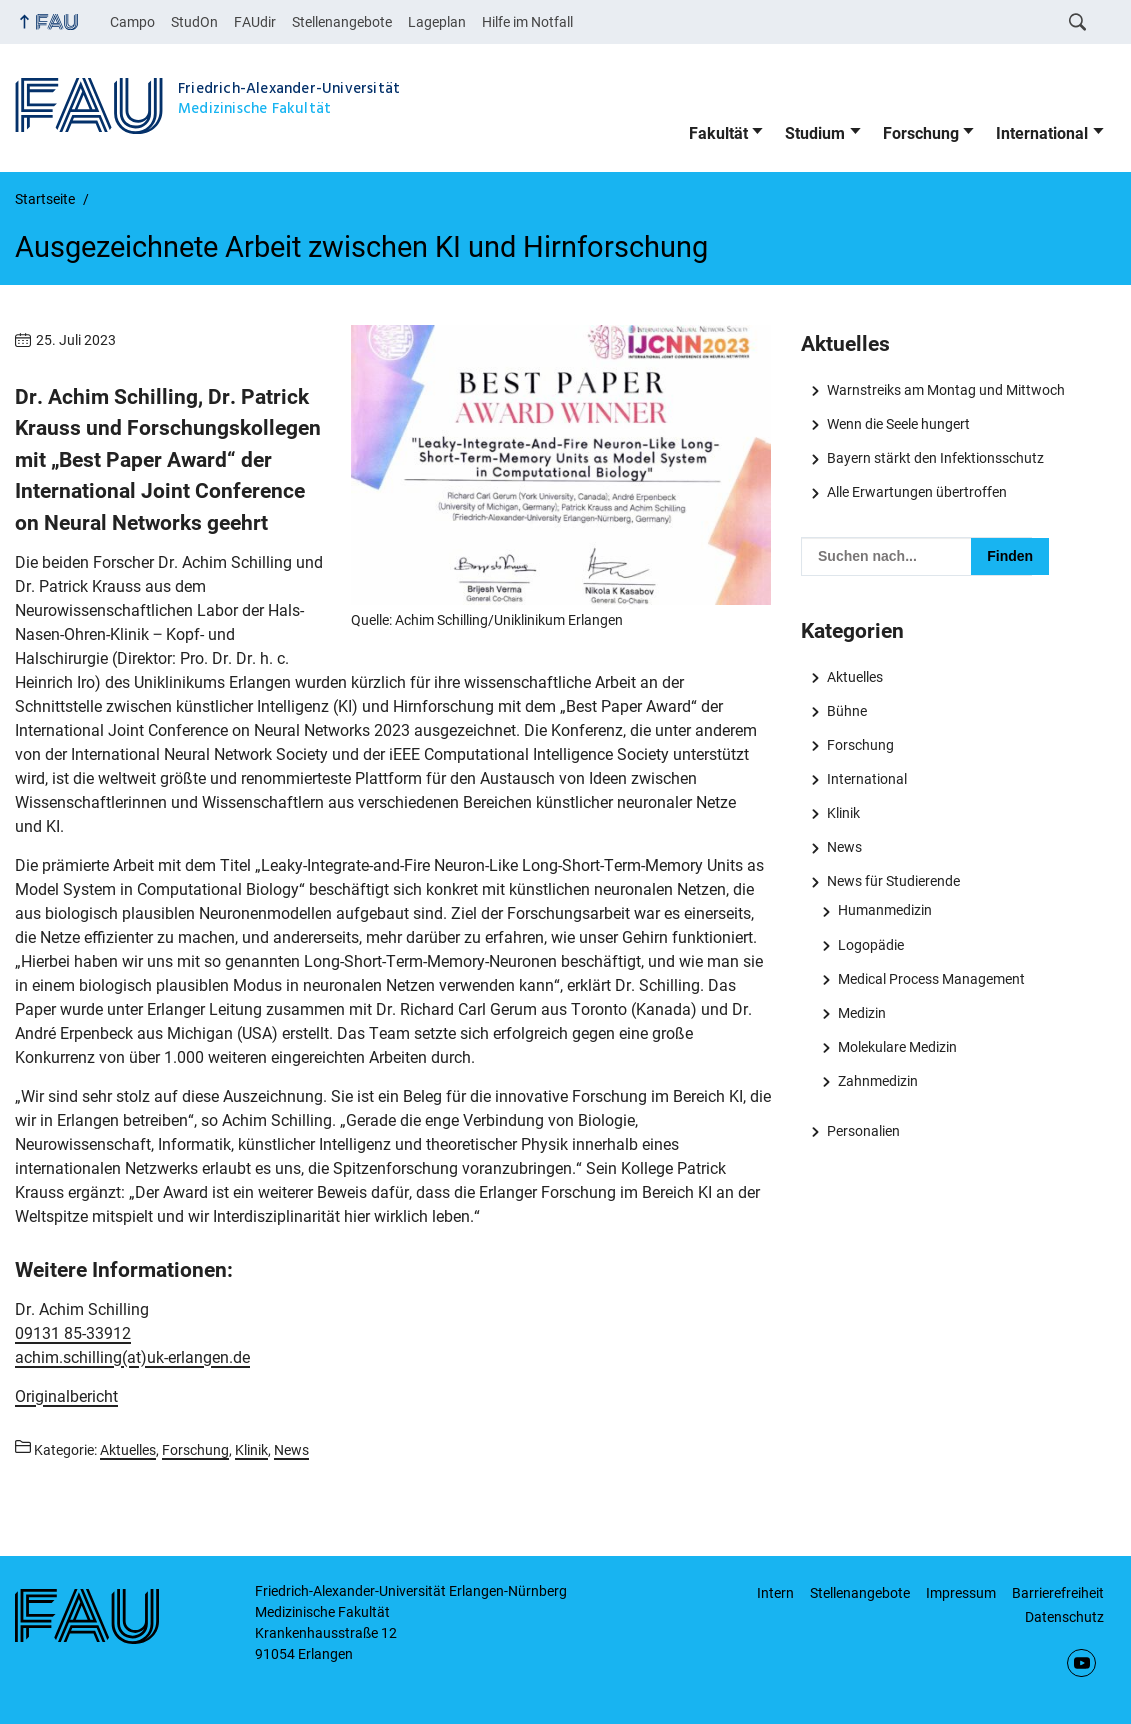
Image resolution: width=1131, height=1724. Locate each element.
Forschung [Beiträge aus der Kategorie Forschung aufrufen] (195, 1450)
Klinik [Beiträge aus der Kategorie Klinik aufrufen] (251, 1450)
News (844, 847)
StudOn (194, 22)
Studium (815, 133)
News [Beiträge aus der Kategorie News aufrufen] (291, 1450)
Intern (775, 1593)
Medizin (862, 1013)
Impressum (961, 1593)
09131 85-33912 (73, 1333)
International (1042, 133)
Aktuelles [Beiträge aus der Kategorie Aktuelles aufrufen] (128, 1450)
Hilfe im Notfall (527, 22)
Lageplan (437, 22)
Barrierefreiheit (1058, 1593)
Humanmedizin (885, 910)
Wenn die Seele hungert (898, 424)
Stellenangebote (342, 22)
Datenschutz (1064, 1617)
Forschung (921, 133)
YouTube (1081, 1663)
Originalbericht (66, 1396)
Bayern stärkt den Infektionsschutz (935, 458)
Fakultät (718, 133)
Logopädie (871, 945)
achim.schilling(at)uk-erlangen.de (132, 1357)
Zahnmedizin (878, 1081)
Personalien (863, 1131)
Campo (132, 22)
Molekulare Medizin (897, 1047)
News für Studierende (893, 881)
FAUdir (255, 22)
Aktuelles (855, 677)
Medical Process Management (931, 979)
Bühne (847, 711)
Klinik (843, 813)
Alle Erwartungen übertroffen (917, 492)
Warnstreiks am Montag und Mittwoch (946, 390)
